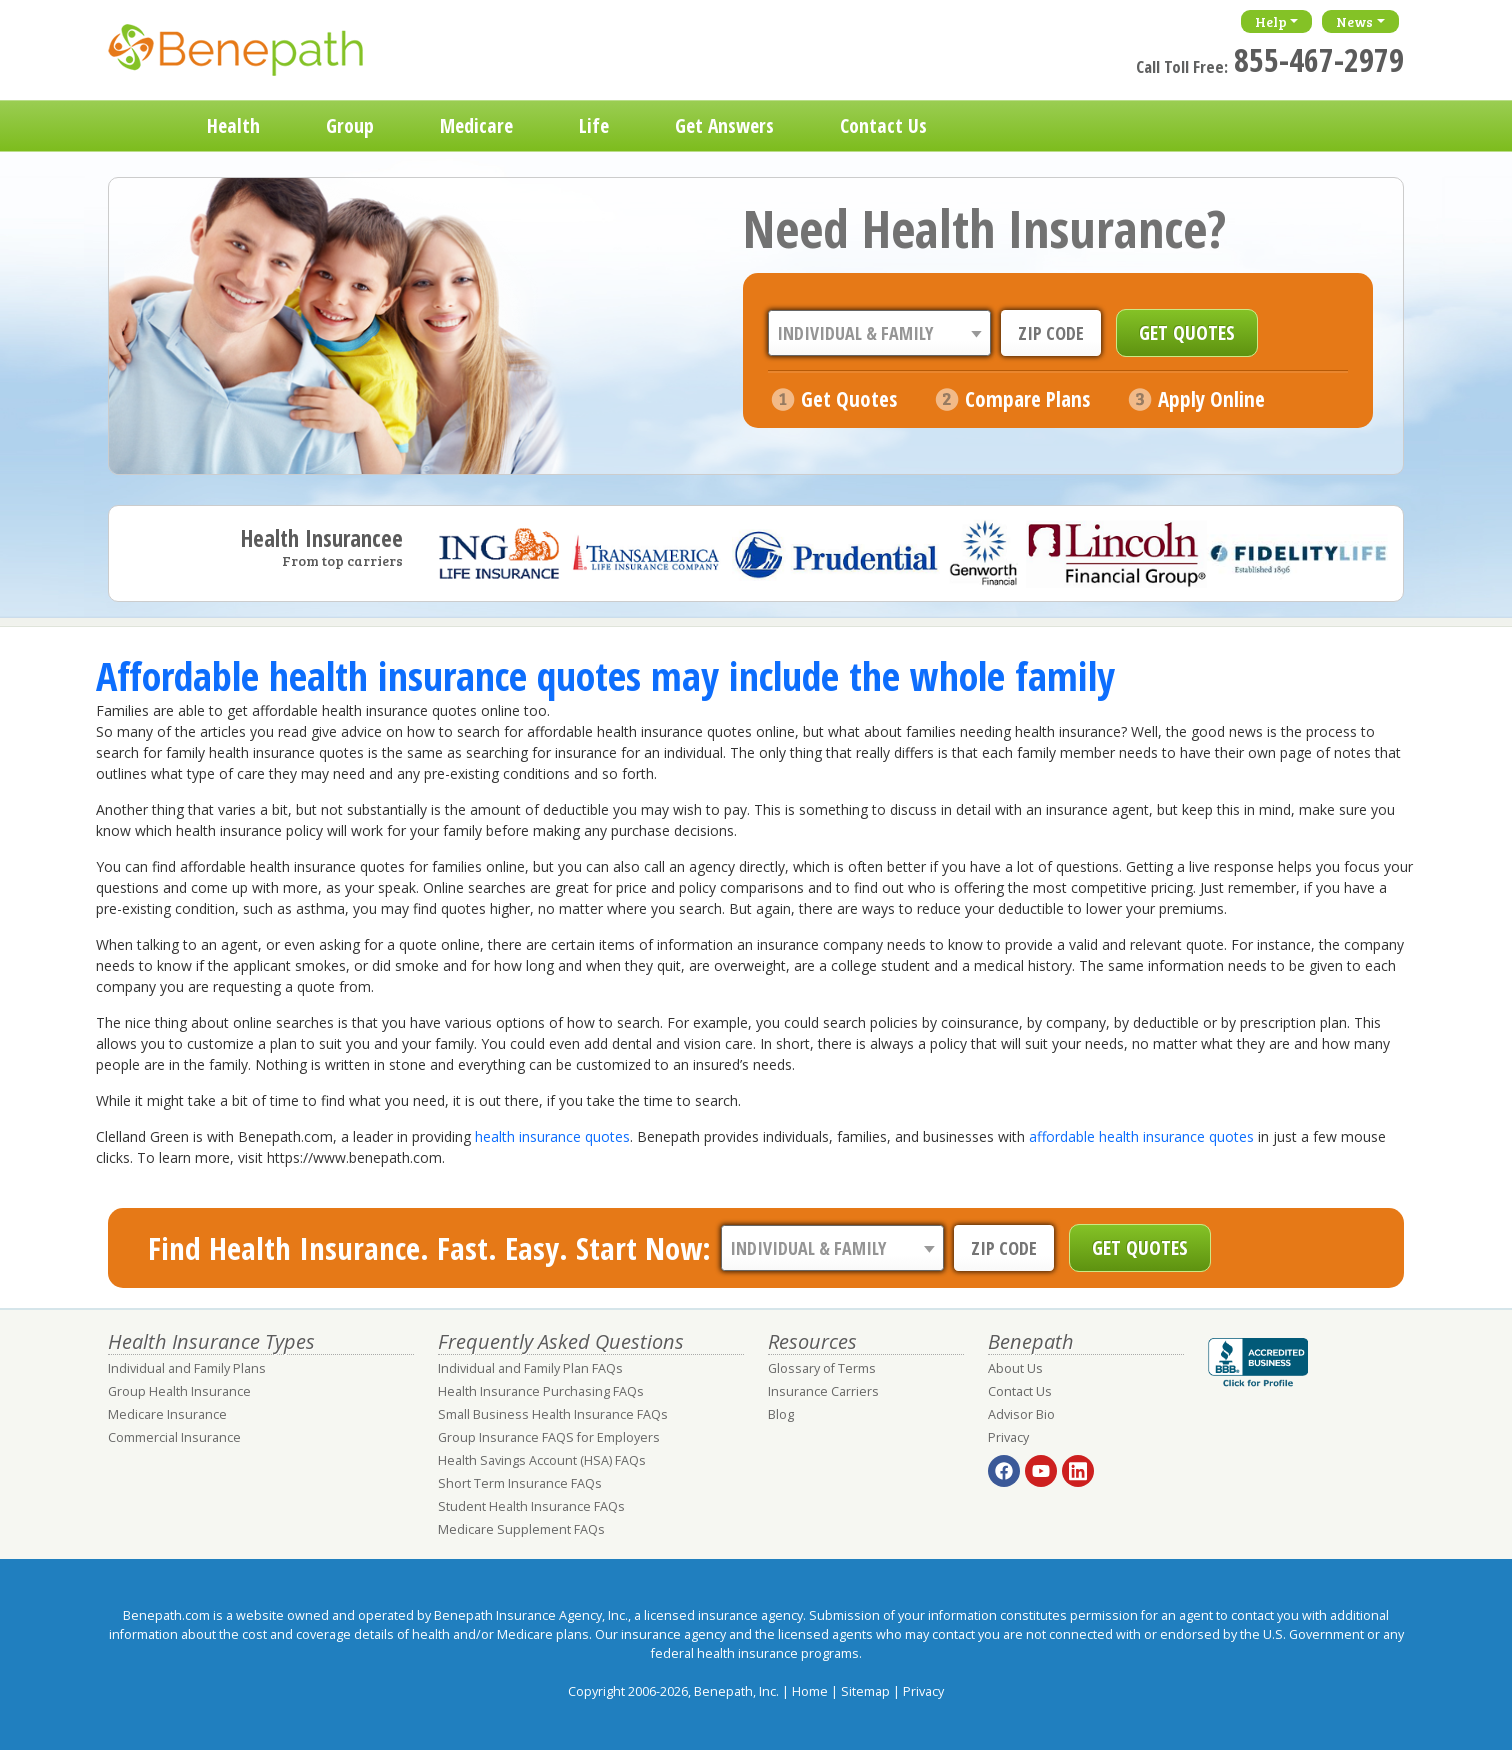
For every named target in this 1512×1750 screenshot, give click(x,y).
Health (233, 125)
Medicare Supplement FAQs (521, 1529)
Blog (781, 1414)
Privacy (1008, 1437)
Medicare (476, 125)
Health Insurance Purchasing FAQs (541, 1391)
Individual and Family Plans (187, 1368)
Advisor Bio (1021, 1414)
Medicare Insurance (167, 1414)
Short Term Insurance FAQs (520, 1483)
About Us (1015, 1368)
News (1354, 21)
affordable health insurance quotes (1141, 1136)
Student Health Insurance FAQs (531, 1506)
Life (594, 125)
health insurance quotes (552, 1136)
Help (1271, 21)
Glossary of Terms (822, 1368)
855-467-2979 (1319, 59)
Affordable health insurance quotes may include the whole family (605, 675)
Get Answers (724, 125)
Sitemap (865, 1691)
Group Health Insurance (179, 1391)
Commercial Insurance (174, 1437)
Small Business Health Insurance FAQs (553, 1414)
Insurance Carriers (823, 1391)
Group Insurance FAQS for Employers (549, 1437)
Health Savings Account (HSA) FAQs (542, 1460)
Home (141, 126)
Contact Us (883, 125)
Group (350, 125)
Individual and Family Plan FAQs (530, 1368)
